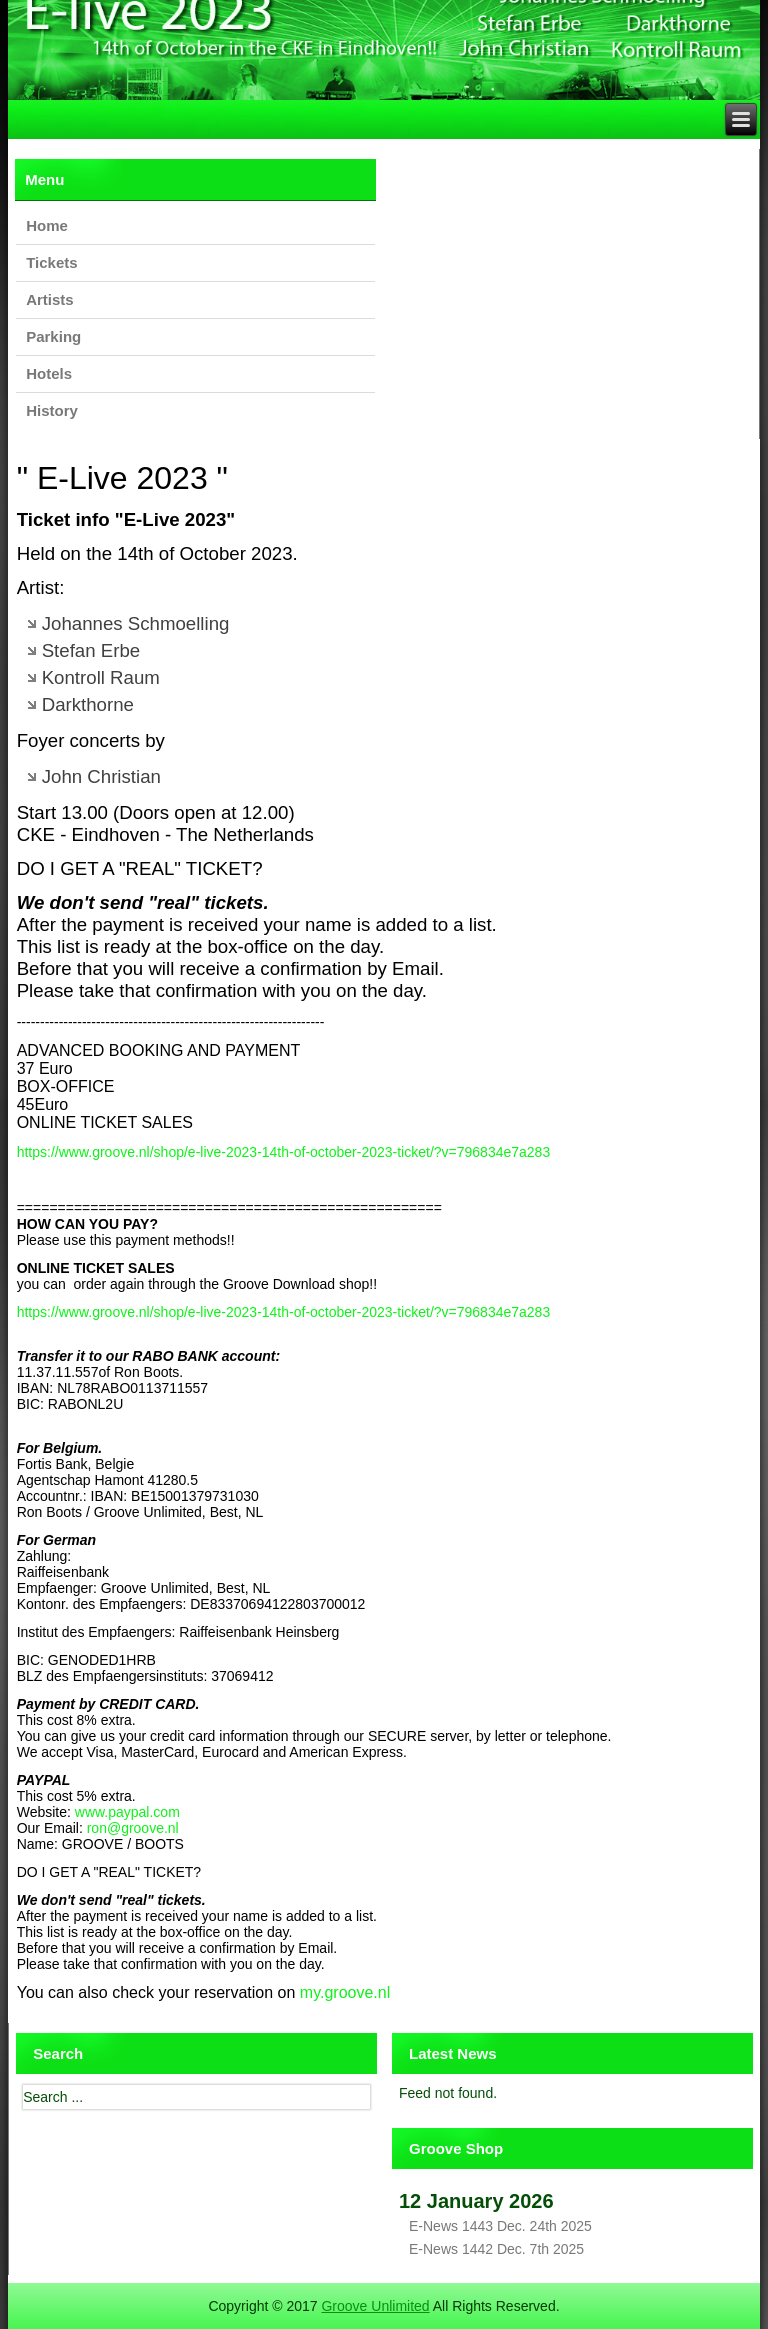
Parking (53, 336)
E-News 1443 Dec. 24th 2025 (500, 2226)
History (52, 410)
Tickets (51, 262)
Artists (50, 299)
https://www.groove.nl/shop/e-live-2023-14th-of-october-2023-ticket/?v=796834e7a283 (284, 1152)
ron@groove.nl (133, 1828)
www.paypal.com (127, 1812)
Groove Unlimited (375, 2306)
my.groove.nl (345, 1992)
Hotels (49, 373)
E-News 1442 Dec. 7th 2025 (496, 2249)
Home (47, 225)
